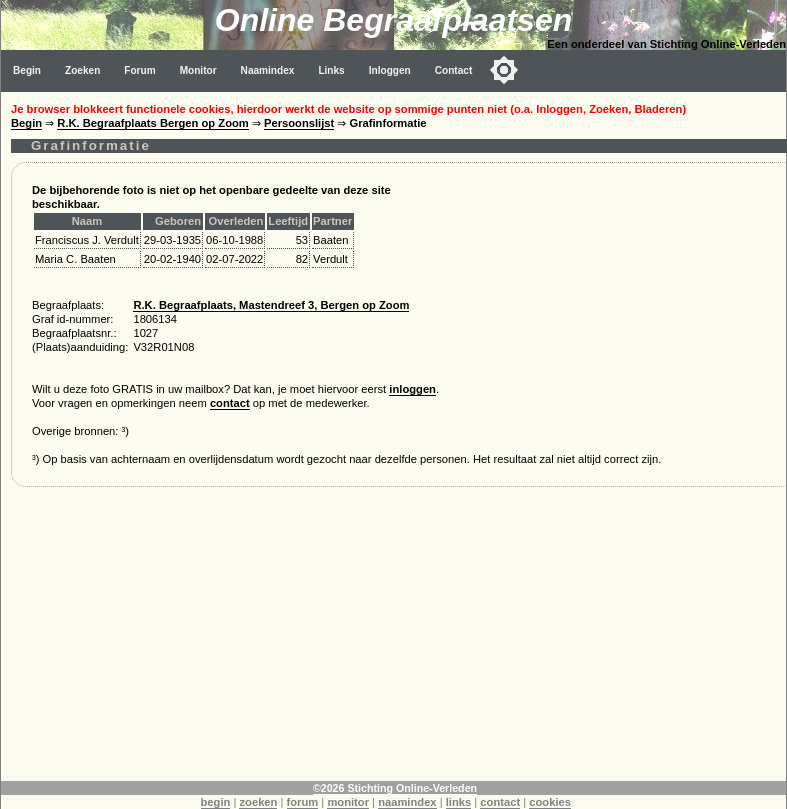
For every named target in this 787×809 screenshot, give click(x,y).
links (459, 802)
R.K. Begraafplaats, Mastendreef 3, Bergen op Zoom (271, 305)
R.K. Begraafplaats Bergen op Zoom (152, 123)
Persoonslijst (299, 123)
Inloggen (390, 70)
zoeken (258, 802)
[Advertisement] (394, 641)
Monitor (198, 70)
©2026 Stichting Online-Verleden (395, 788)
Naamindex (268, 70)
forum (303, 802)
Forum (139, 70)
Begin (27, 70)
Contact (454, 70)
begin (216, 802)
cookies (550, 802)
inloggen (412, 389)
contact (230, 403)
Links (331, 70)
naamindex (407, 802)
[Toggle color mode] (504, 70)
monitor (348, 802)
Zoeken (82, 70)
